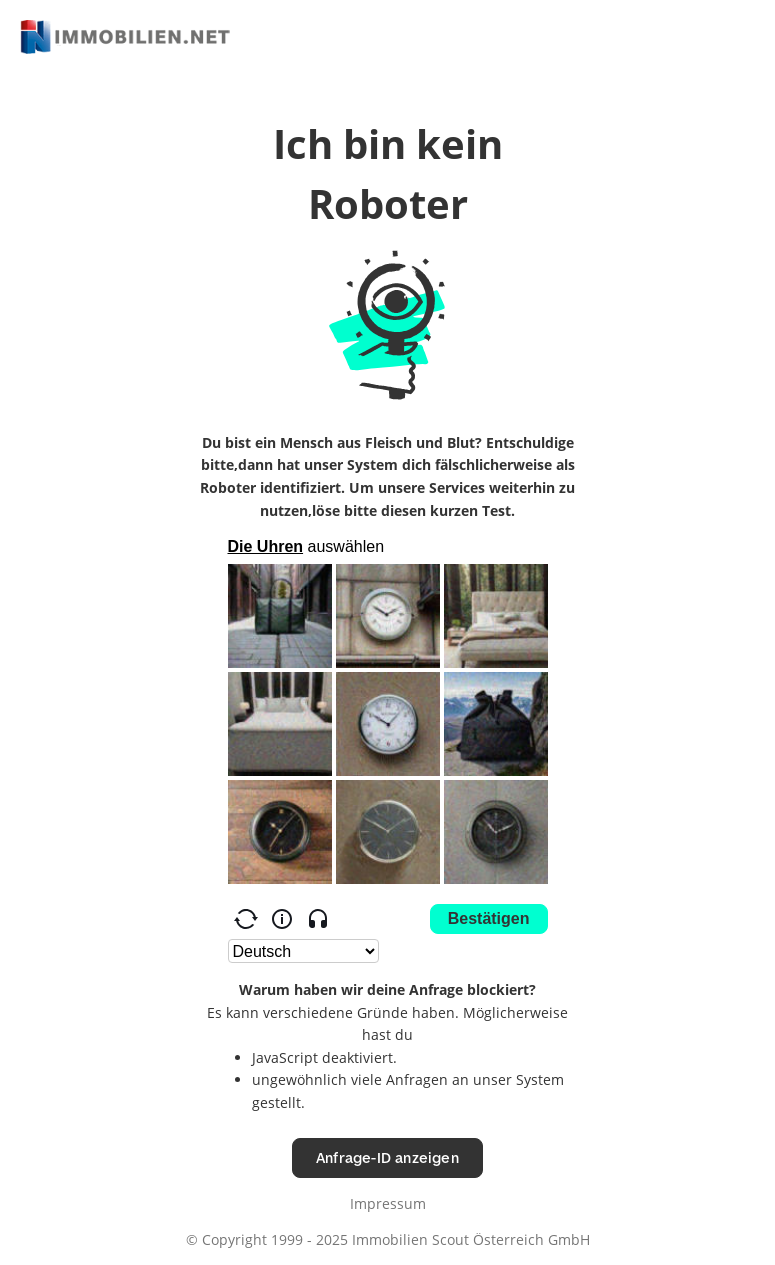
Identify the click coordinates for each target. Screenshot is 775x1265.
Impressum (388, 1203)
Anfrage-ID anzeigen (387, 1157)
